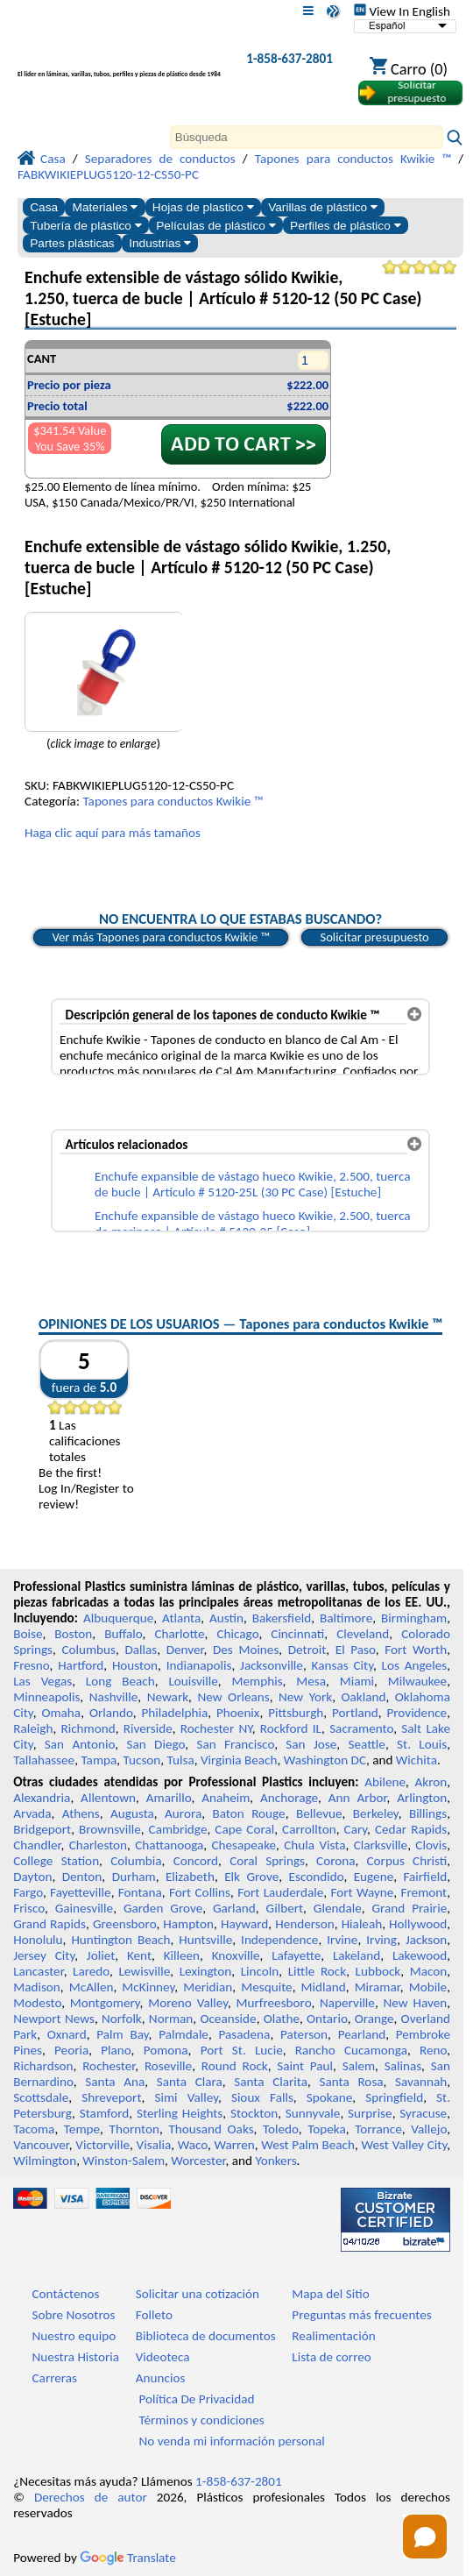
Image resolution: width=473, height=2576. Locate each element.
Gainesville (84, 1908)
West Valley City (405, 2145)
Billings (428, 1813)
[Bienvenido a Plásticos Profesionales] (119, 62)
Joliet (101, 1955)
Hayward (244, 1924)
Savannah (421, 2082)
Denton (82, 1876)
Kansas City (342, 1665)
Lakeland (356, 1955)
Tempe (82, 2129)
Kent (139, 1955)
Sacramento (361, 1728)
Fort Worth (416, 1649)
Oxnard (67, 2034)
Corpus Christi (407, 1861)
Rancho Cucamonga (351, 2050)
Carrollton (309, 1829)
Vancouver (41, 2145)
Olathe (282, 2018)
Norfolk (122, 2018)
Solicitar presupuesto (374, 937)
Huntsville (205, 1940)
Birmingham (414, 1618)
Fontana (140, 1892)
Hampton (188, 1924)
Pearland (361, 2034)
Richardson (43, 2066)
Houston (135, 1665)
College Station (56, 1861)
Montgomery (105, 2003)
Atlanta (181, 1618)
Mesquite (266, 1987)
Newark (167, 1697)
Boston (73, 1634)
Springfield (394, 2097)
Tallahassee (43, 1760)
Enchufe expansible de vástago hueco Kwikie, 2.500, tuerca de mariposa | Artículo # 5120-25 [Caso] (252, 1223)
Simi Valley (186, 2097)
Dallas (140, 1649)
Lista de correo (331, 2357)
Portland (355, 1713)
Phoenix (237, 1713)
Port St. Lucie (242, 2050)
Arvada (32, 1813)
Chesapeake (243, 1845)
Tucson (142, 1760)
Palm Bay (122, 2034)
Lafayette (296, 1955)
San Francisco (235, 1744)
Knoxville (236, 1955)
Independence (279, 1940)
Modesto (37, 2003)
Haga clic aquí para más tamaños (113, 833)
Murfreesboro (274, 2003)
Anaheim (225, 1798)
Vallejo (429, 2129)
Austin (226, 1618)
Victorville (102, 2145)
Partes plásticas (72, 243)
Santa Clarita (270, 2082)
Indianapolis (199, 1665)
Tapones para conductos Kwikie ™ (172, 801)
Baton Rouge (248, 1813)
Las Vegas (42, 1681)
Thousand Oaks (210, 2129)
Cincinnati (297, 1634)
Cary (356, 1829)
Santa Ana (115, 2082)
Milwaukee (417, 1681)
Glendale (338, 1908)
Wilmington (44, 2160)
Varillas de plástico (323, 207)
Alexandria (41, 1798)
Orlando (111, 1713)
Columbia (135, 1861)
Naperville (347, 2003)
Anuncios (161, 2378)
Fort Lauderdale (280, 1892)
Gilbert (284, 1908)
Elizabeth (190, 1876)
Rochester (108, 2066)
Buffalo (123, 1634)
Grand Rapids (49, 1924)
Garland (234, 1908)
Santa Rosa (352, 2082)
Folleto (154, 2315)
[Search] (306, 137)
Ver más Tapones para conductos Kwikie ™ (160, 937)
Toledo (281, 2129)
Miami (357, 1681)
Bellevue (319, 1813)
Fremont (424, 1892)
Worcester (198, 2160)
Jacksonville (271, 1665)
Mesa (311, 1681)
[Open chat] (425, 2536)
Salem (358, 2066)
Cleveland (362, 1634)
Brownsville (110, 1829)
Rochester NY (216, 1728)
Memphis (257, 1681)
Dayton (32, 1876)
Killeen (182, 1955)
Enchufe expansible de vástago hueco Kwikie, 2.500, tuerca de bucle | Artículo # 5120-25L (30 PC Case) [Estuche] (252, 1184)
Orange (374, 2018)
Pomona (166, 2050)
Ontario (327, 2018)
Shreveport (111, 2097)
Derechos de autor (90, 2497)
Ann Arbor (357, 1798)
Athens (81, 1813)
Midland (323, 1987)
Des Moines (246, 1649)
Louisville (192, 1681)
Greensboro (124, 1924)
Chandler (36, 1845)
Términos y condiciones (201, 2420)
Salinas (403, 2066)
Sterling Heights (179, 2113)
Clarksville (381, 1845)
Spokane (329, 2097)
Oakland (364, 1697)
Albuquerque (118, 1618)
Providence (416, 1713)
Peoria (71, 2050)
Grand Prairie (410, 1908)
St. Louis (422, 1744)
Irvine (342, 1940)
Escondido (316, 1876)
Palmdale (183, 2034)
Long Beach (120, 1681)
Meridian (207, 1987)
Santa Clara (189, 2082)
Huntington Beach (120, 1940)
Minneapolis (46, 1697)
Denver (185, 1649)
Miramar (377, 1987)
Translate (128, 2557)
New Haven (416, 2003)
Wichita (416, 1760)
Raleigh (33, 1728)
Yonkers (275, 2160)
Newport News (54, 2018)
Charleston (98, 1845)
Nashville (113, 1697)
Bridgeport (42, 1829)
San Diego (155, 1744)
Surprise (370, 2113)
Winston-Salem (123, 2160)
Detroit (307, 1649)
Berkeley (376, 1813)
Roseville (168, 2066)
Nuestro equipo (74, 2336)
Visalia (154, 2145)
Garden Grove (163, 1908)
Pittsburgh (295, 1713)
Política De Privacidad (196, 2399)
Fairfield (425, 1876)
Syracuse (423, 2113)
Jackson (426, 1940)
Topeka (326, 2129)
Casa (44, 207)
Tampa (98, 1760)
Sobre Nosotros (74, 2315)
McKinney (148, 1987)
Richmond (87, 1728)
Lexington (206, 1971)
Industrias (160, 243)
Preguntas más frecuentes (361, 2315)
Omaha (61, 1713)
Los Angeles (415, 1665)
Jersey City (43, 1955)
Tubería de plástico (86, 225)
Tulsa (180, 1760)
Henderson (305, 1924)
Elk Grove (251, 1876)
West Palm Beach (308, 2145)
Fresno (31, 1665)
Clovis (431, 1845)
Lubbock (378, 1971)
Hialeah (362, 1924)
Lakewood (419, 1955)
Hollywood (418, 1924)
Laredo (91, 1971)
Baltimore (346, 1618)
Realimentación (333, 2336)
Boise (27, 1634)
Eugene (374, 1876)
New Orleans (233, 1697)
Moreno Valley (188, 2003)
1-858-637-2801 (289, 59)
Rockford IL (290, 1728)
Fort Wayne (361, 1892)
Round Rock (234, 2066)
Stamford (105, 2113)
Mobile (428, 1987)
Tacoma (33, 2129)
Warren (235, 2145)
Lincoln (260, 1971)
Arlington (422, 1798)
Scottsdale (40, 2097)
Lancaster (38, 1971)
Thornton (134, 2129)
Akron (430, 1782)
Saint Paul (305, 2066)
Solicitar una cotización (197, 2294)
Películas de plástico (215, 225)
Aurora (183, 1813)
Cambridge (178, 1829)
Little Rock (317, 1971)
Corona (335, 1861)
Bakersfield (281, 1618)
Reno (433, 2050)
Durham (134, 1876)
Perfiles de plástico (345, 225)
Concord (195, 1861)
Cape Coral (244, 1829)
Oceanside (228, 2018)
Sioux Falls (262, 2097)
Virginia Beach (239, 1760)
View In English (402, 11)
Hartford (80, 1665)
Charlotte (179, 1634)
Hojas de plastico (203, 207)
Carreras (55, 2378)
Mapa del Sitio (330, 2294)
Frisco (29, 1908)
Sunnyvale (313, 2113)
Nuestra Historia (76, 2357)
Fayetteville (80, 1892)
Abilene (385, 1782)
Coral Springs (267, 1861)
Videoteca (163, 2357)
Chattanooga (169, 1845)
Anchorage (289, 1798)
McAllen (91, 1987)
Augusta (132, 1813)
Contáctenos (66, 2294)
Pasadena (245, 2034)
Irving (381, 1940)
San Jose (311, 1744)
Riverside (148, 1728)
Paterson (304, 2034)
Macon (429, 1971)
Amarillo (169, 1798)
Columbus (88, 1649)
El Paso (355, 1649)
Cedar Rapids (411, 1829)
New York (305, 1697)
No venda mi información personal (231, 2441)
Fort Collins (199, 1892)
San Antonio (80, 1744)
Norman (171, 2018)
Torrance (378, 2129)
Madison (36, 1987)
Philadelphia (174, 1713)
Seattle (367, 1744)
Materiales (105, 207)
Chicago (237, 1634)
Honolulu (37, 1940)
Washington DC (325, 1760)
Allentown (108, 1798)
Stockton (254, 2113)
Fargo (28, 1892)
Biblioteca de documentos (206, 2336)
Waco (193, 2145)
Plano (116, 2050)
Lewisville (144, 1971)
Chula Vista (314, 1845)
